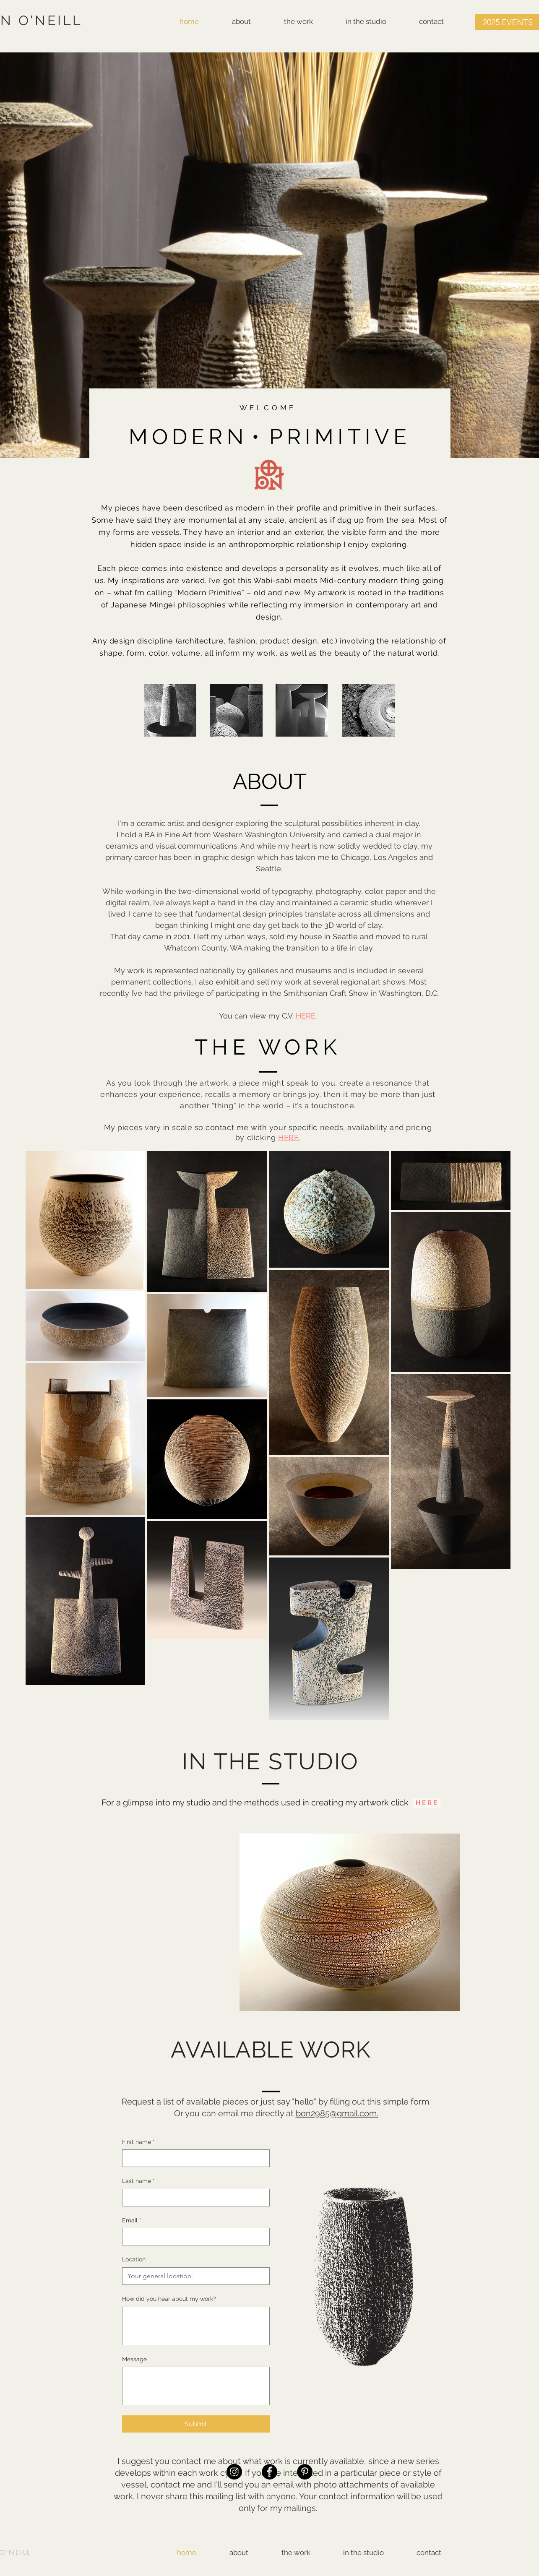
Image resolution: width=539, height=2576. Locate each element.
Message (134, 2359)
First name (138, 2142)
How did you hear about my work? (169, 2298)
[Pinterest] (304, 2472)
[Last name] (193, 2197)
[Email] (193, 2236)
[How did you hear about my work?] (195, 2326)
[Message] (195, 2385)
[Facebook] (269, 2472)
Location (134, 2259)
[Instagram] (234, 2472)
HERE (305, 1015)
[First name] (193, 2158)
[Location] (193, 2276)
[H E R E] (426, 1803)
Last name (138, 2181)
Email (131, 2221)
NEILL (20, 2552)
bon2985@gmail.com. (337, 2113)
